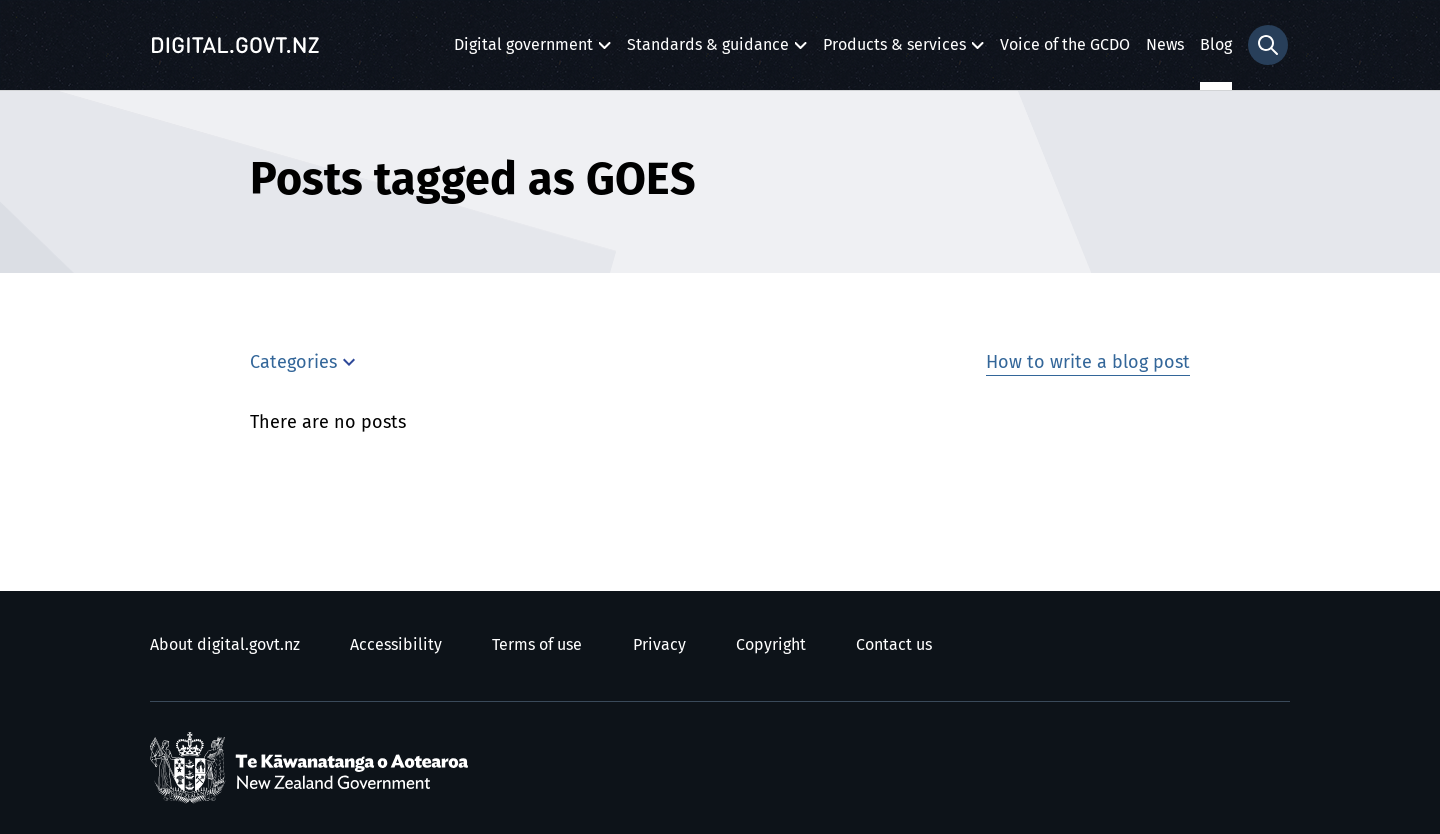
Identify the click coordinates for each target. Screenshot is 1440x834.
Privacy (659, 645)
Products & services (894, 50)
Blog (1216, 45)
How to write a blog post (1088, 363)
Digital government (523, 50)
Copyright (771, 645)
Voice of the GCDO (1065, 45)
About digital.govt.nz (225, 645)
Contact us (894, 645)
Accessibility (396, 645)
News (1165, 45)
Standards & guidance (708, 50)
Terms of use (537, 645)
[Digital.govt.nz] (235, 45)
